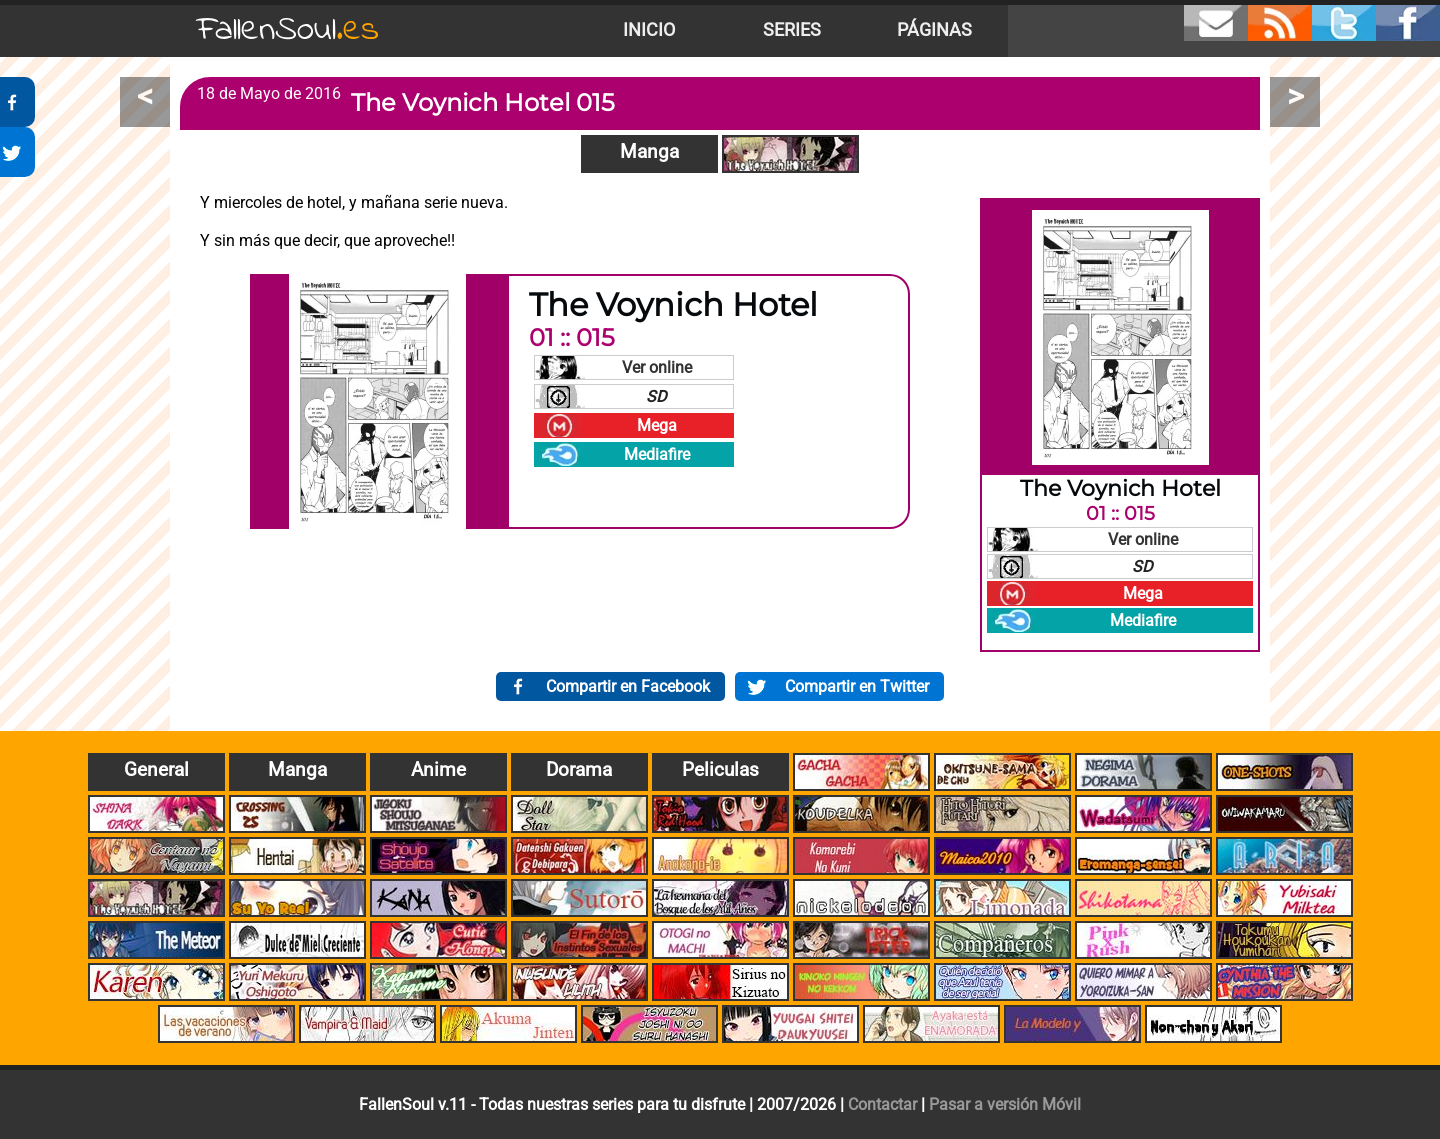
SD (656, 396)
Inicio (649, 30)
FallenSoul (288, 30)
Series (792, 30)
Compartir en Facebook (628, 686)
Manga (649, 151)
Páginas (934, 30)
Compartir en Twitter (857, 686)
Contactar (882, 1104)
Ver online (657, 367)
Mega (657, 425)
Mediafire (657, 454)
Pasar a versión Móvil (1005, 1104)
